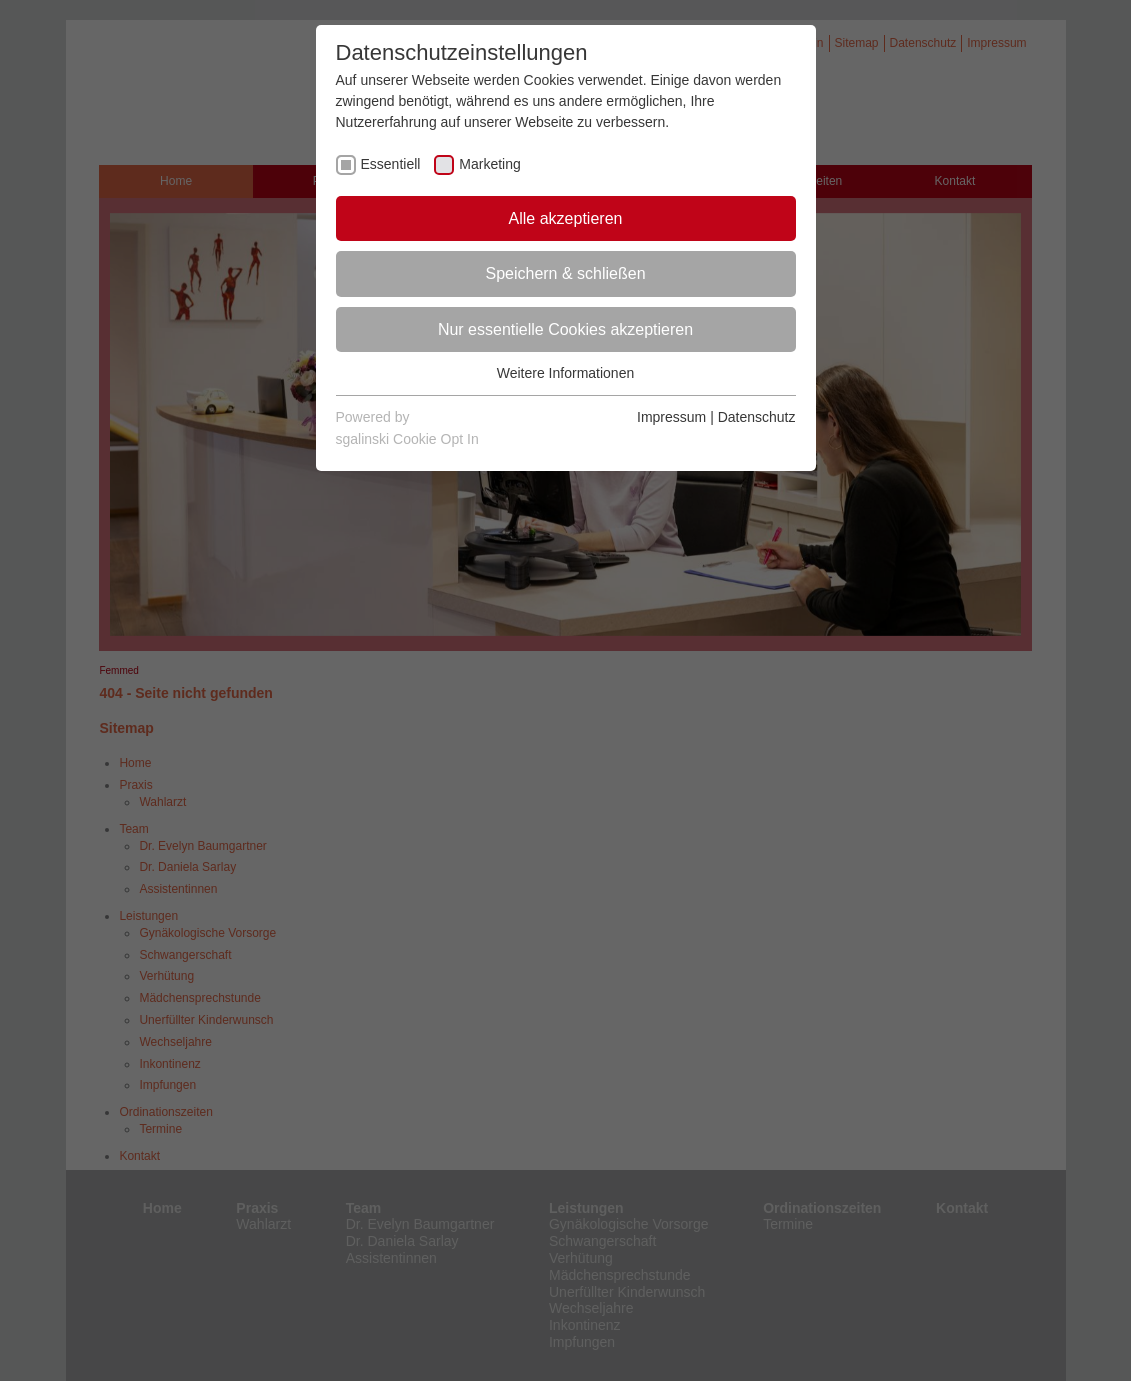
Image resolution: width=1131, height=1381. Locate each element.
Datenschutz (757, 417)
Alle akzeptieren (566, 218)
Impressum (671, 417)
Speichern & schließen (565, 273)
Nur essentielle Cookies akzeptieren (565, 329)
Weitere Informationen (565, 373)
